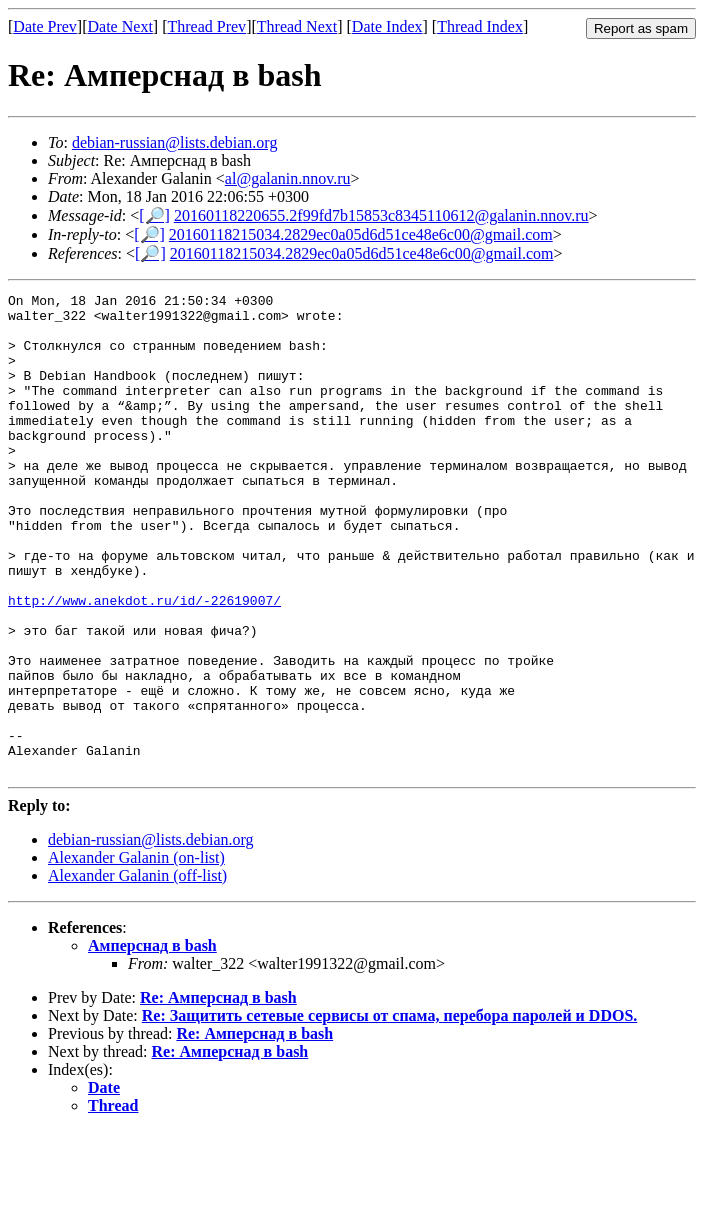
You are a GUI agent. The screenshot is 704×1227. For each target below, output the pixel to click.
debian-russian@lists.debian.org (175, 142)
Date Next (120, 26)
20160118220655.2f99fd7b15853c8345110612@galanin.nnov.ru (381, 215)
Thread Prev (206, 26)
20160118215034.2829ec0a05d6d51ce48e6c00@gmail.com (361, 234)
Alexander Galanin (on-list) (136, 953)
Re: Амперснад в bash (218, 1093)
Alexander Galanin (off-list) (137, 971)
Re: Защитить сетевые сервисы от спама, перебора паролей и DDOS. (390, 1111)
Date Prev (45, 26)
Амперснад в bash (152, 1041)
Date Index (387, 26)
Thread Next (297, 26)
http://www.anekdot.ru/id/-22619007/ (144, 663)
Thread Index (480, 26)
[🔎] (154, 215)
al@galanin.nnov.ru (288, 178)
